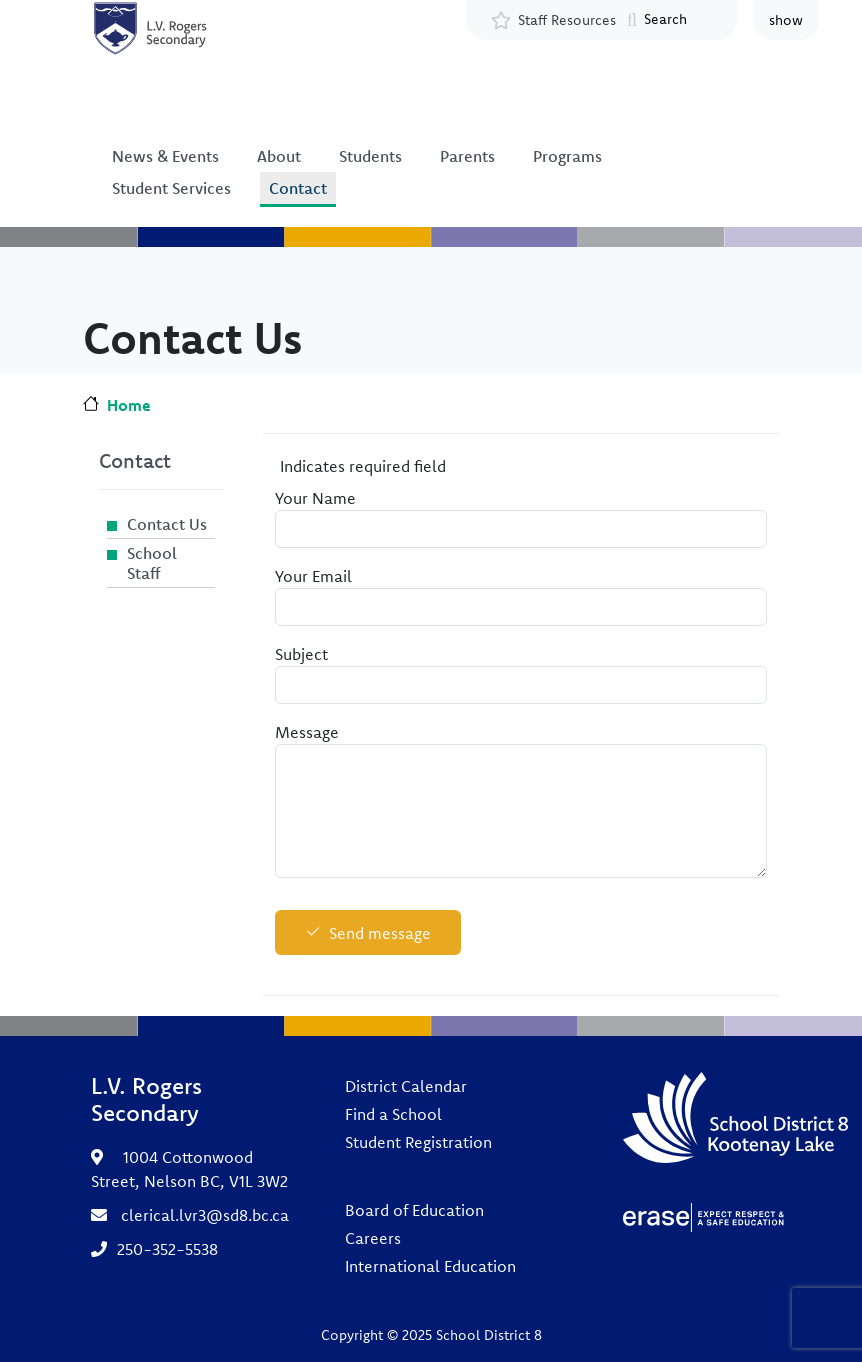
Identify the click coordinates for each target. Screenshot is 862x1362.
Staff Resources (567, 20)
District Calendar (406, 1086)
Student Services (171, 188)
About (279, 156)
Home (129, 405)
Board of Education (414, 1210)
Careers (373, 1238)
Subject (301, 654)
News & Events (165, 156)
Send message (380, 933)
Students (370, 156)
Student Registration (418, 1142)
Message (307, 732)
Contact (298, 188)
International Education (430, 1266)
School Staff (152, 563)
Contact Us (167, 524)
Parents (467, 156)
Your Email (313, 576)
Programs (567, 156)
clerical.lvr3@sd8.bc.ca (205, 1215)
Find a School (393, 1114)
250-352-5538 (167, 1249)
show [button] (786, 20)
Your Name (315, 498)
